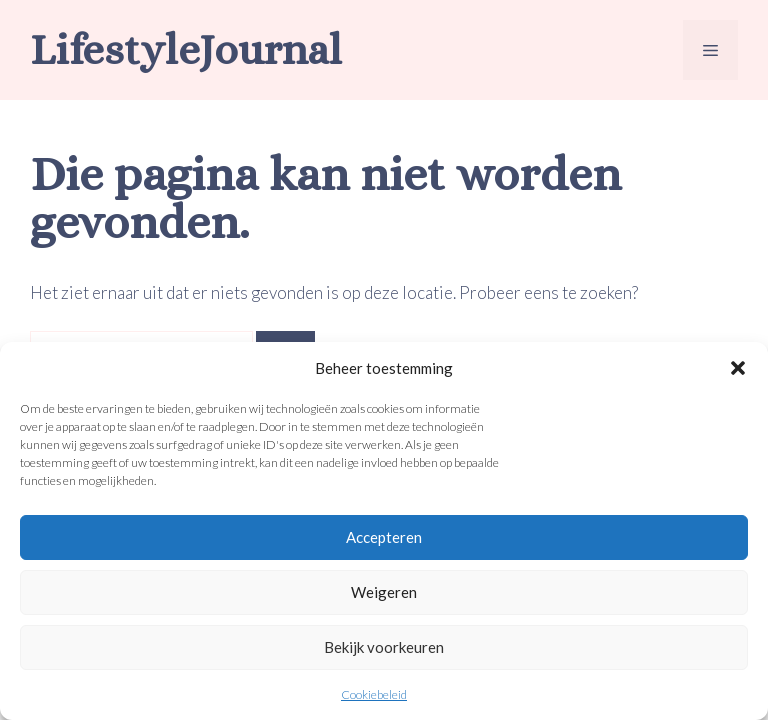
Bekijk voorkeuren (384, 647)
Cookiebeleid (374, 694)
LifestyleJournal (186, 49)
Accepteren (384, 537)
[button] (738, 368)
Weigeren (384, 592)
